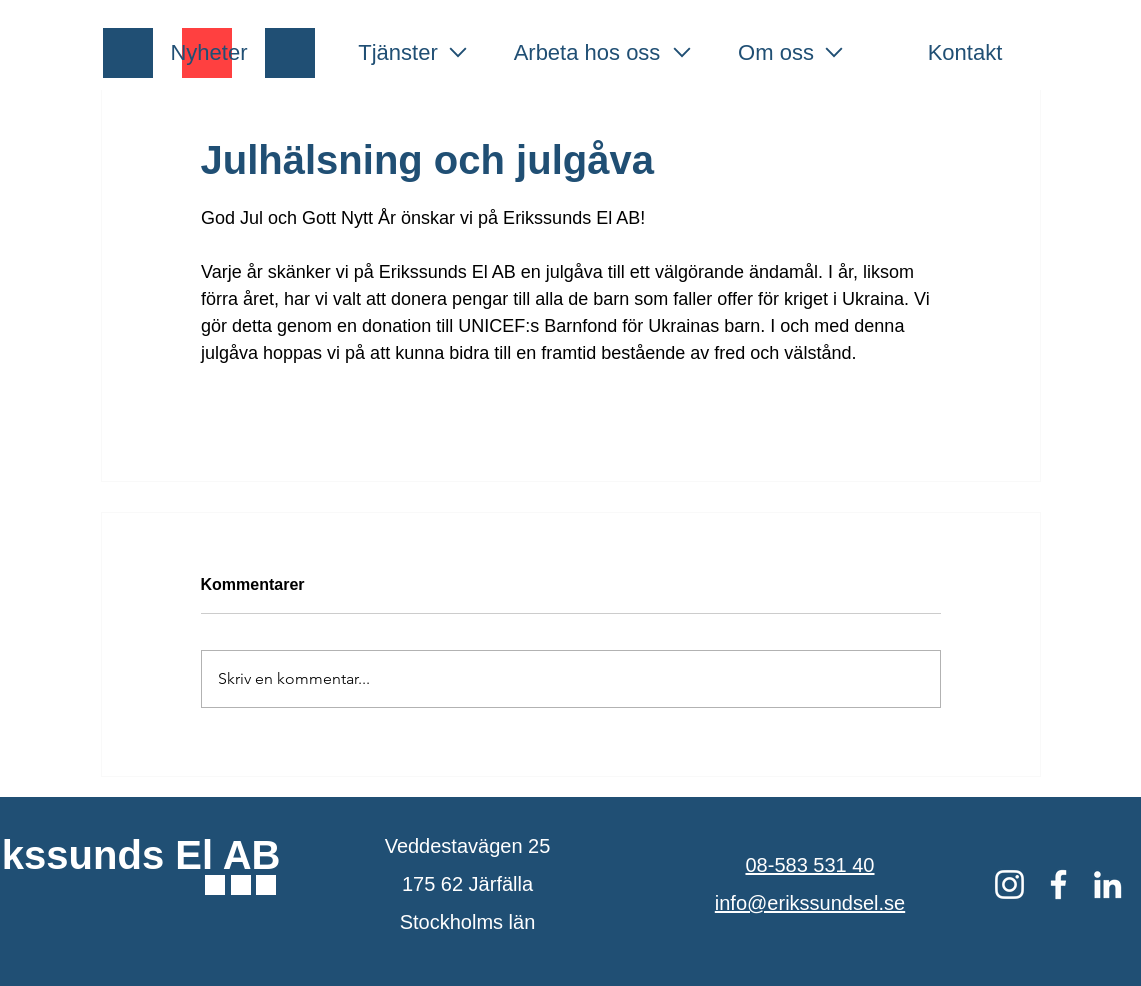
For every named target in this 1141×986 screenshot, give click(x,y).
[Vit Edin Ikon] (1107, 884)
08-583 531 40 (809, 865)
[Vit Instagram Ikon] (1009, 884)
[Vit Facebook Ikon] (1058, 884)
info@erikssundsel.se (810, 903)
